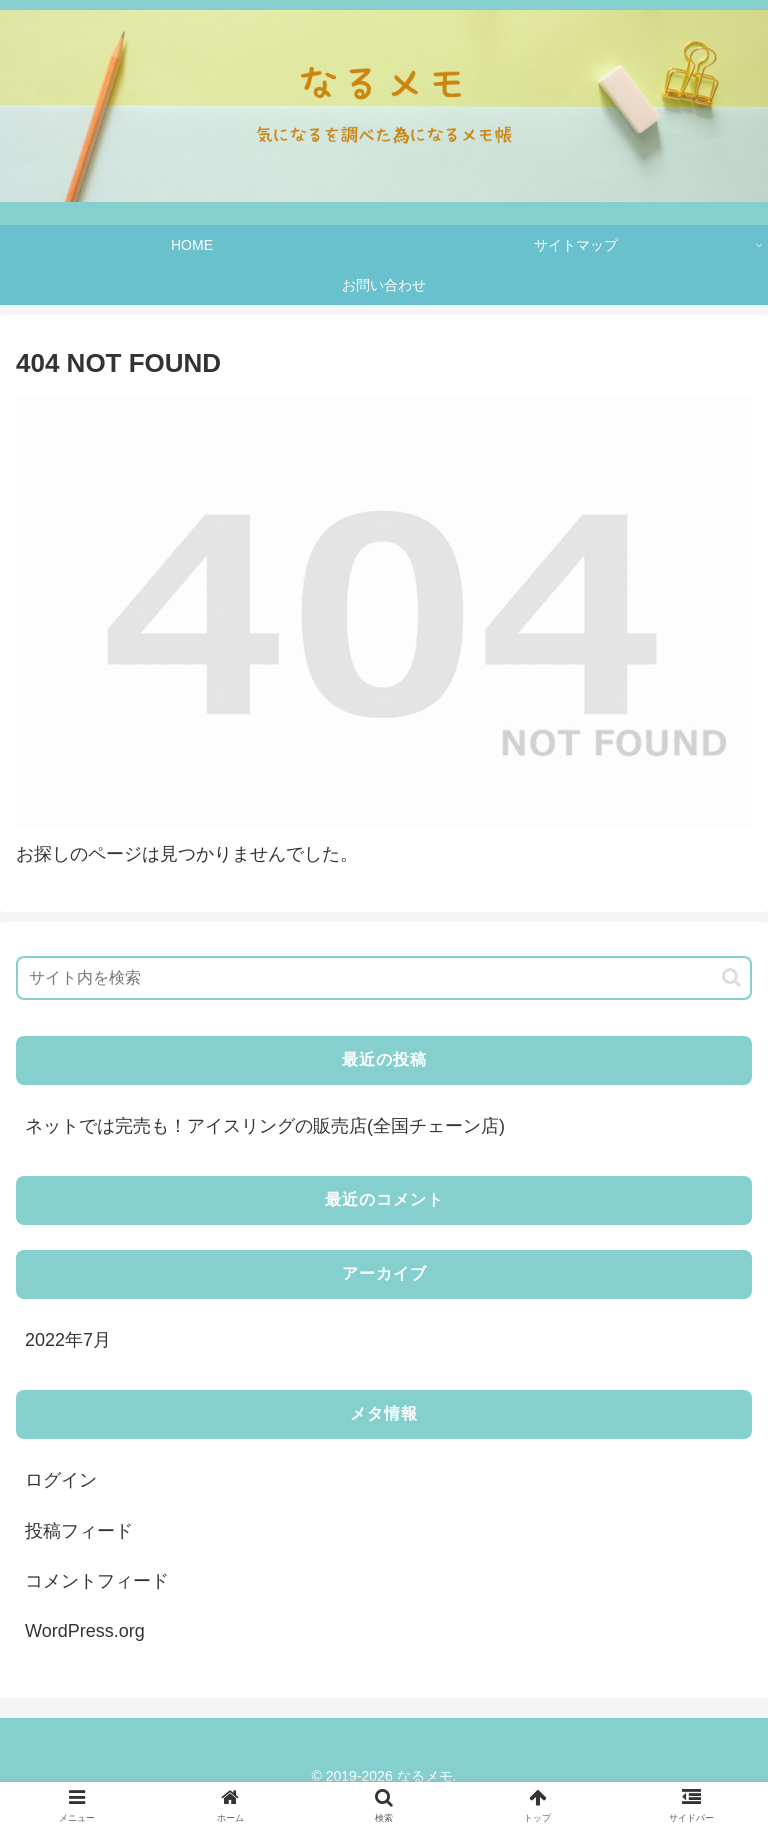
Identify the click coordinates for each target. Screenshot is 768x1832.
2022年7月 (68, 1340)
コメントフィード (97, 1581)
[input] (384, 978)
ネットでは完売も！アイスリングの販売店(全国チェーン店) (265, 1126)
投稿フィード (79, 1531)
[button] (731, 977)
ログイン (61, 1480)
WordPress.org (85, 1631)
